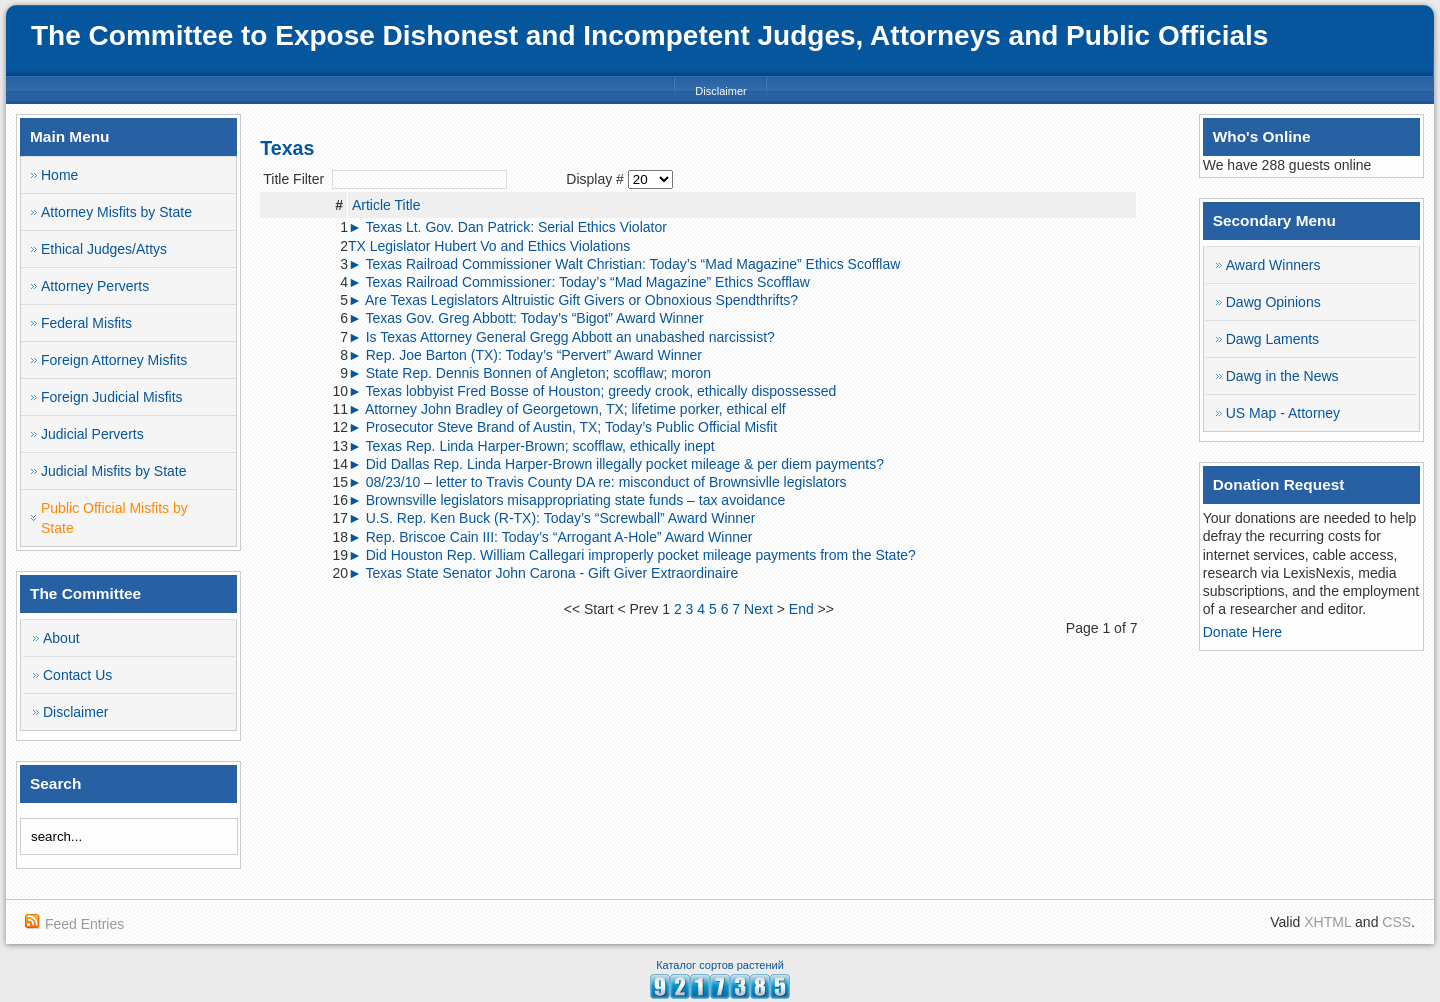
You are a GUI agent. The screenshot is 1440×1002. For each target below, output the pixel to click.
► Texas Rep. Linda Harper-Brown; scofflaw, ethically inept (531, 446)
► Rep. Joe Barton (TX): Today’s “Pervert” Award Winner (525, 355)
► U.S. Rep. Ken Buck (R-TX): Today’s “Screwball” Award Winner (552, 518)
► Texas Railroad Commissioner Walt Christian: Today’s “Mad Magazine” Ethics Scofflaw (624, 264)
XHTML (1327, 922)
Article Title (386, 205)
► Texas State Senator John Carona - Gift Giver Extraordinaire (543, 573)
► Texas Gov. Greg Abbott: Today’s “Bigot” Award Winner (526, 318)
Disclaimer (720, 91)
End (801, 609)
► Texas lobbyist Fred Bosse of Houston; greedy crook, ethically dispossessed (592, 391)
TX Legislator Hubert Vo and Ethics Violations (489, 246)
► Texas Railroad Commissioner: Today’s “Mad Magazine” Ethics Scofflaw (579, 282)
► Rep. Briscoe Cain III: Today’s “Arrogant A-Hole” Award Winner (550, 537)
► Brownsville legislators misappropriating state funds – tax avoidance (566, 500)
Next (758, 609)
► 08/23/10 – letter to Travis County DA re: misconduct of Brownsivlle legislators (597, 482)
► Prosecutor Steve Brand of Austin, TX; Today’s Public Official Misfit (562, 427)
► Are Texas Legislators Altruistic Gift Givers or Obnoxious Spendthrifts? (573, 300)
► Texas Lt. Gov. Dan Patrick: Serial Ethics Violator (507, 227)
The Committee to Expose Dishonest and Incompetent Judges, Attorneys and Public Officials (649, 35)
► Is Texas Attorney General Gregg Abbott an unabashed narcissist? (561, 337)
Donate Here (1242, 632)
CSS (1396, 922)
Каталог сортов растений (720, 965)
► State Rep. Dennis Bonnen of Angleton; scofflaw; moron (529, 373)
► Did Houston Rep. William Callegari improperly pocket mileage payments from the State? (632, 555)
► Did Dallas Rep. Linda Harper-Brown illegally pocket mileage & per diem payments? (616, 464)
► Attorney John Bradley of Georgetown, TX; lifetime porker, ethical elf (567, 409)
